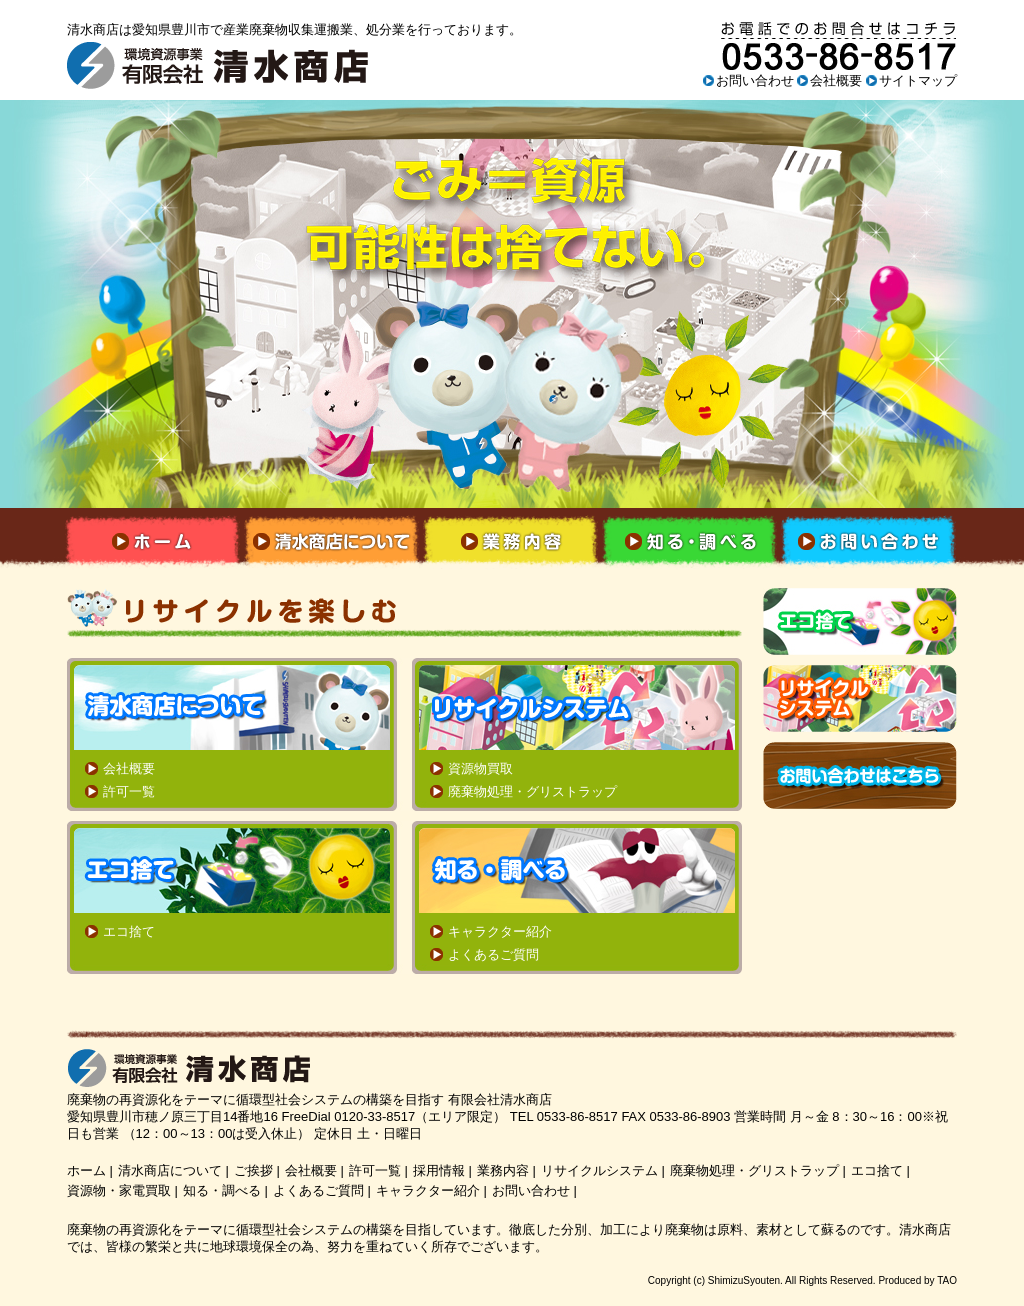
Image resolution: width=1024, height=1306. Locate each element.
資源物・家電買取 (119, 1190)
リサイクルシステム (599, 1170)
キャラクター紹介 (500, 931)
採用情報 (439, 1170)
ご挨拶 (253, 1170)
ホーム (86, 1170)
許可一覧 (129, 791)
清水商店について (170, 1170)
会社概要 (836, 80)
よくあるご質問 (493, 954)
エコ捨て (129, 931)
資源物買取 (480, 768)
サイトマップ (918, 80)
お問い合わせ (755, 80)
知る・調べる (222, 1190)
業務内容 (503, 1170)
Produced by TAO (917, 1280)
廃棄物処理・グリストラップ (532, 791)
